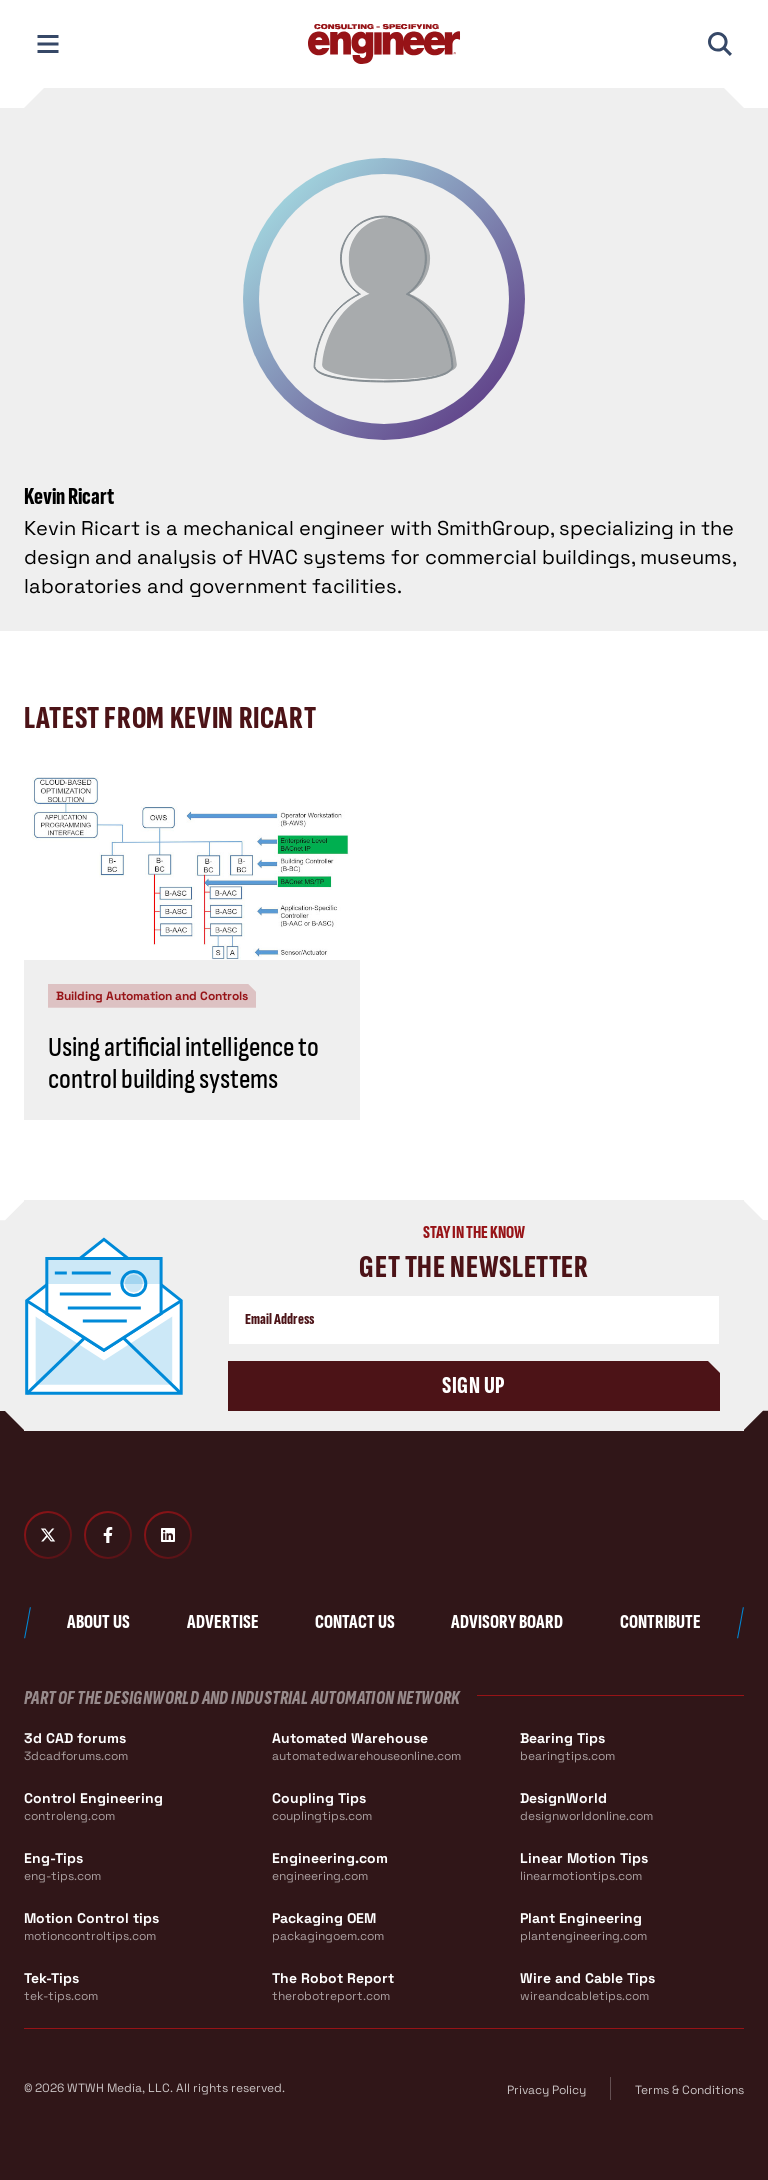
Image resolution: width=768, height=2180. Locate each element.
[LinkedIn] (168, 1535)
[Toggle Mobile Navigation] (48, 44)
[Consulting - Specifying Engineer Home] (384, 44)
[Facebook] (108, 1535)
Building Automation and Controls (152, 996)
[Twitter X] (48, 1535)
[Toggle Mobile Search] (720, 44)
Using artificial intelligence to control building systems (183, 1063)
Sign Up (473, 1385)
